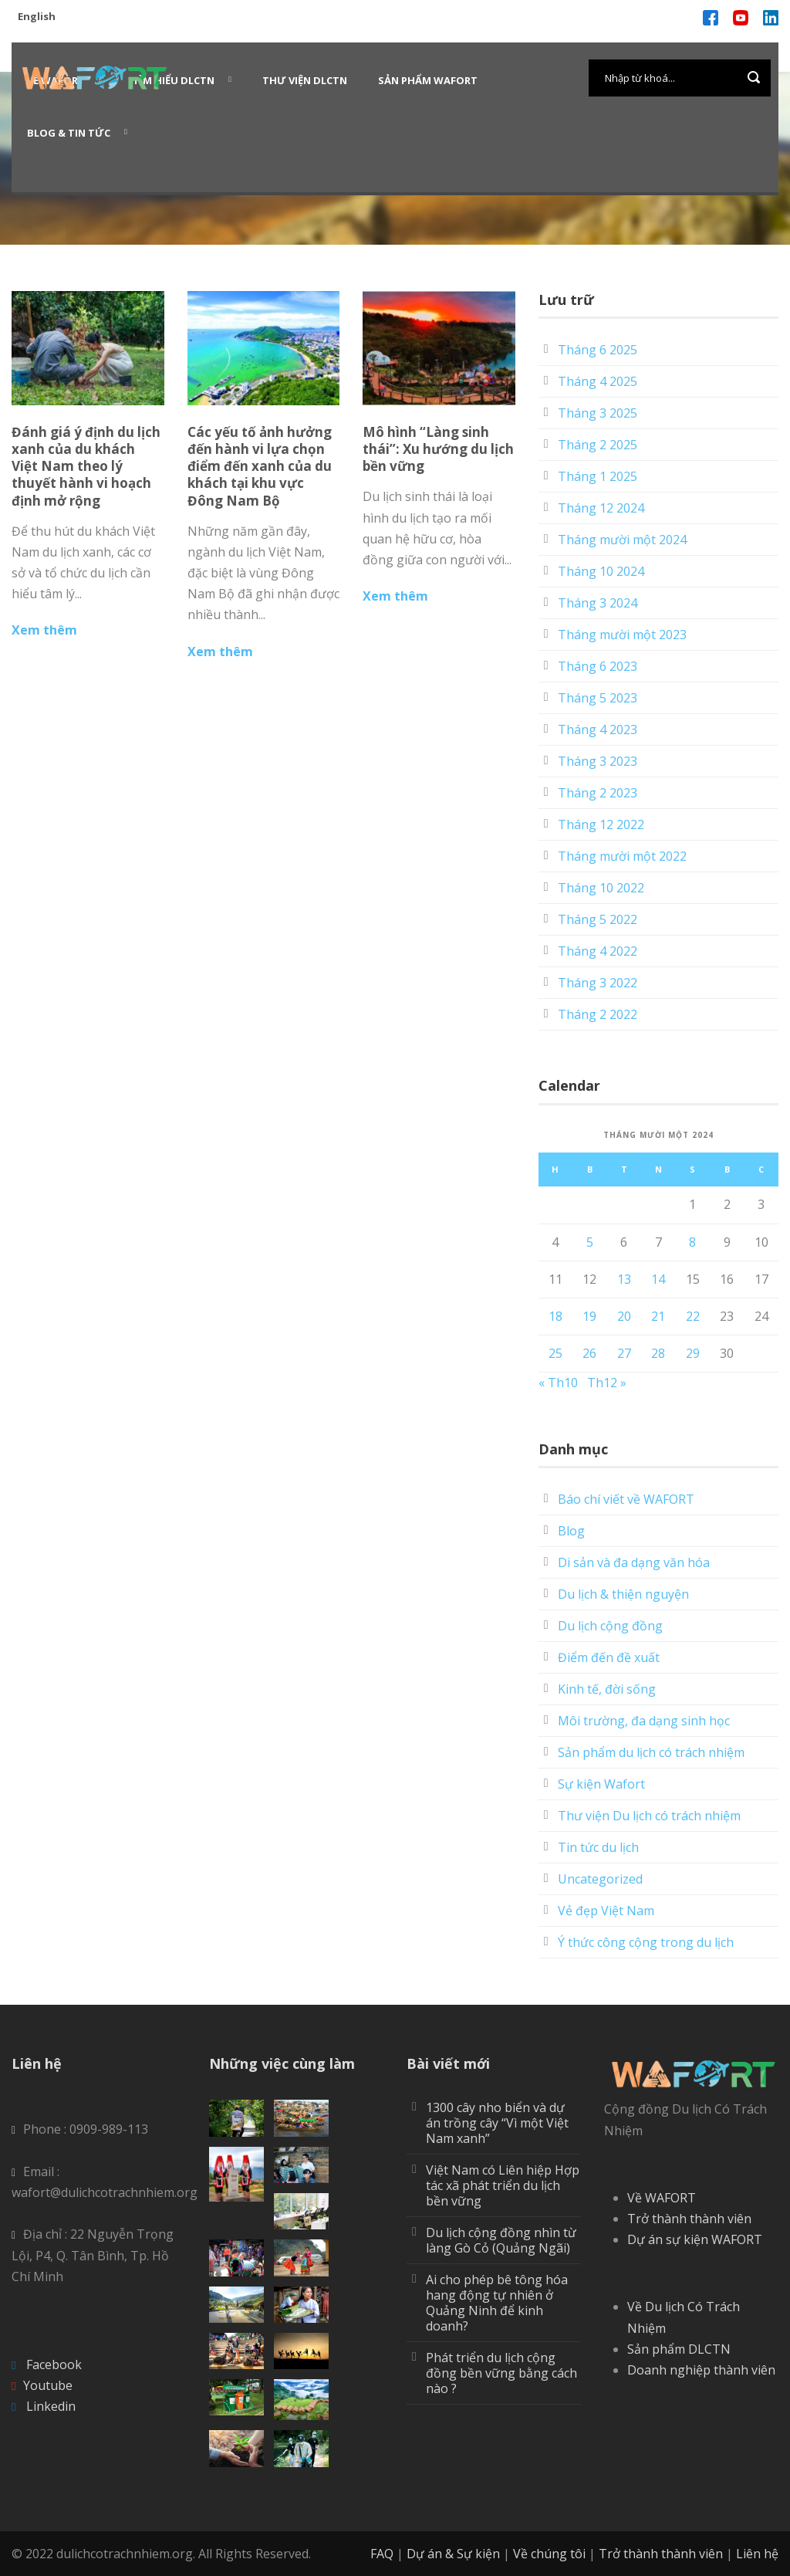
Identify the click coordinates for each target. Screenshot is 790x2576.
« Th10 (558, 1382)
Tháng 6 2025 (597, 349)
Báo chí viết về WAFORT (626, 1499)
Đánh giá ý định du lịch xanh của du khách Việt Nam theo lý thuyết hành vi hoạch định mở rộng (86, 466)
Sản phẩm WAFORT (428, 80)
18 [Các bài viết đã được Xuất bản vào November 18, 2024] (555, 1316)
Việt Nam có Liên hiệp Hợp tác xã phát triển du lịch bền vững (502, 2185)
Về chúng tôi (549, 2553)
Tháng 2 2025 (597, 444)
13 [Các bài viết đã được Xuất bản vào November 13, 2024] (624, 1279)
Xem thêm (44, 629)
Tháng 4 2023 (597, 729)
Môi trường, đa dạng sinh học (644, 1720)
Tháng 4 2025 (597, 381)
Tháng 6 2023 (597, 666)
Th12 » (606, 1382)
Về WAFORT (661, 2197)
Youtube (48, 2385)
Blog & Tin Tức (68, 133)
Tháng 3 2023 (597, 761)
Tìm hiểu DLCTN (173, 80)
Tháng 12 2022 (601, 824)
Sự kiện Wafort (601, 1783)
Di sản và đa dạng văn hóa (634, 1562)
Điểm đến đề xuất (609, 1657)
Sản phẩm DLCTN (679, 2349)
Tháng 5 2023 (597, 697)
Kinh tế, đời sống (607, 1689)
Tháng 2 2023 (597, 792)
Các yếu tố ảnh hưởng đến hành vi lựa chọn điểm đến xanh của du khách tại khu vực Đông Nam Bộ (259, 466)
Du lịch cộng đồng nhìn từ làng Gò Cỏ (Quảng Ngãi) (501, 2240)
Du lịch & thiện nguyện (623, 1594)
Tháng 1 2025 (597, 476)
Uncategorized (600, 1878)
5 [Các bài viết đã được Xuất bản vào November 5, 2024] (589, 1242)
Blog (571, 1530)
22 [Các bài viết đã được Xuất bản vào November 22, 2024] (693, 1316)
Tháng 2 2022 (597, 1014)
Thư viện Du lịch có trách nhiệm (649, 1815)
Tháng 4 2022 (597, 951)
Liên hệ (757, 2553)
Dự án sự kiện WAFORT (694, 2239)
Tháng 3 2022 (597, 982)
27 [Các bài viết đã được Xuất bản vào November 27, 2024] (624, 1353)
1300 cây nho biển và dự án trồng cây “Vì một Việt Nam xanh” (497, 2123)
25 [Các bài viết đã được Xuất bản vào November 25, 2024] (555, 1353)
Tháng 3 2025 (597, 413)
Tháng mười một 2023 (622, 634)
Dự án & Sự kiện (453, 2553)
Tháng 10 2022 (601, 887)
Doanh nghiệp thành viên (701, 2369)
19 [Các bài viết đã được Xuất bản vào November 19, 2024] (589, 1316)
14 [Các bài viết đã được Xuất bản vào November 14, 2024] (658, 1279)
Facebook (54, 2364)
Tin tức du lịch (598, 1847)
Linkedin (51, 2406)
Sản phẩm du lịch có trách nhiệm (651, 1752)
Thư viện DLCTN (304, 80)
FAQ (381, 2553)
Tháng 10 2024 (601, 571)
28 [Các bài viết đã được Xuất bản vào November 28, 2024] (658, 1353)
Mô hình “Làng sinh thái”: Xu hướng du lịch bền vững (438, 449)
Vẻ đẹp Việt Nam (606, 1910)
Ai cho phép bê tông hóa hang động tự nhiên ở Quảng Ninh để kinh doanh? (497, 2302)
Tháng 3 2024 (597, 602)
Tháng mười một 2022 (622, 856)
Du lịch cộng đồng (610, 1625)
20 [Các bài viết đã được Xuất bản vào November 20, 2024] (624, 1316)
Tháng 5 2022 (597, 919)
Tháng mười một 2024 (622, 539)
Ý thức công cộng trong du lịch (646, 1942)
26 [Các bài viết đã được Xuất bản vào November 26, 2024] (589, 1353)
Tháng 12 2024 (601, 507)
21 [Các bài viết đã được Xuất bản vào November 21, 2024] (658, 1316)
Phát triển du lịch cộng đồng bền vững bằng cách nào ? (501, 2373)
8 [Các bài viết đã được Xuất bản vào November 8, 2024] (692, 1242)
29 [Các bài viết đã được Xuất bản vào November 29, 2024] (693, 1353)
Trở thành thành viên (689, 2218)
